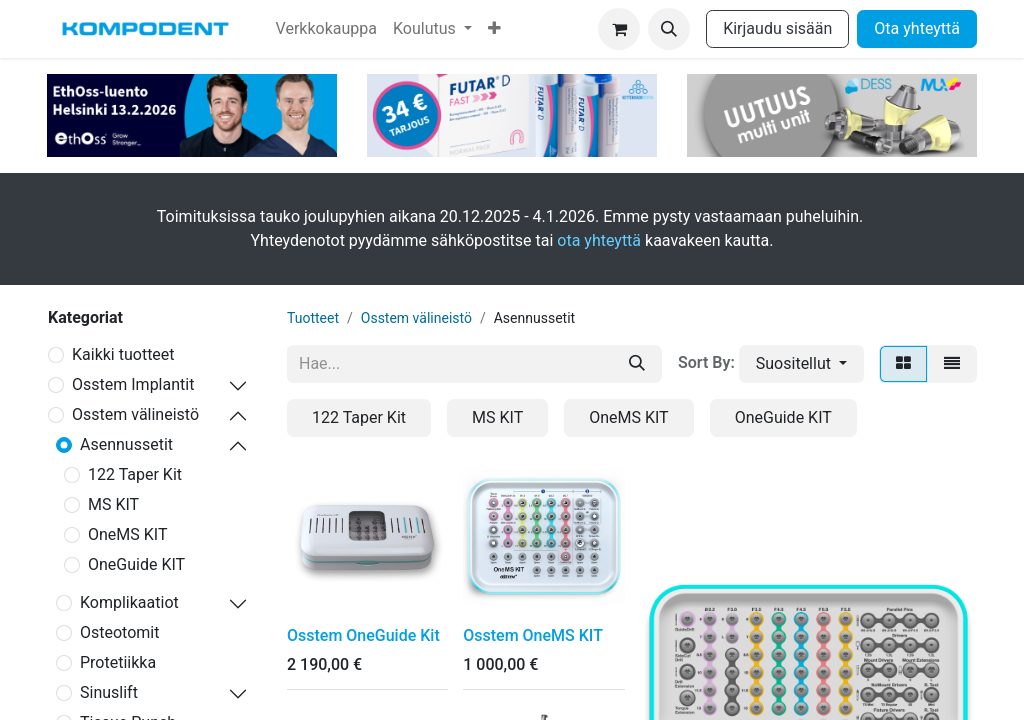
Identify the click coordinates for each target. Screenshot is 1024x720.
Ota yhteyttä (917, 28)
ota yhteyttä (599, 240)
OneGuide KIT (136, 564)
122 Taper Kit (135, 474)
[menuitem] (326, 29)
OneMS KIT (127, 534)
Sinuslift (109, 692)
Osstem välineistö (135, 414)
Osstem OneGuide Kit (363, 635)
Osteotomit (119, 632)
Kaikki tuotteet (123, 354)
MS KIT (113, 504)
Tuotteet (313, 318)
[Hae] (637, 364)
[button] (669, 29)
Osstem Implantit (133, 384)
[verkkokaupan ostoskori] (619, 29)
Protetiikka (118, 662)
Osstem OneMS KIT (533, 635)
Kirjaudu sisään (777, 28)
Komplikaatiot (129, 602)
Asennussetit (126, 444)
